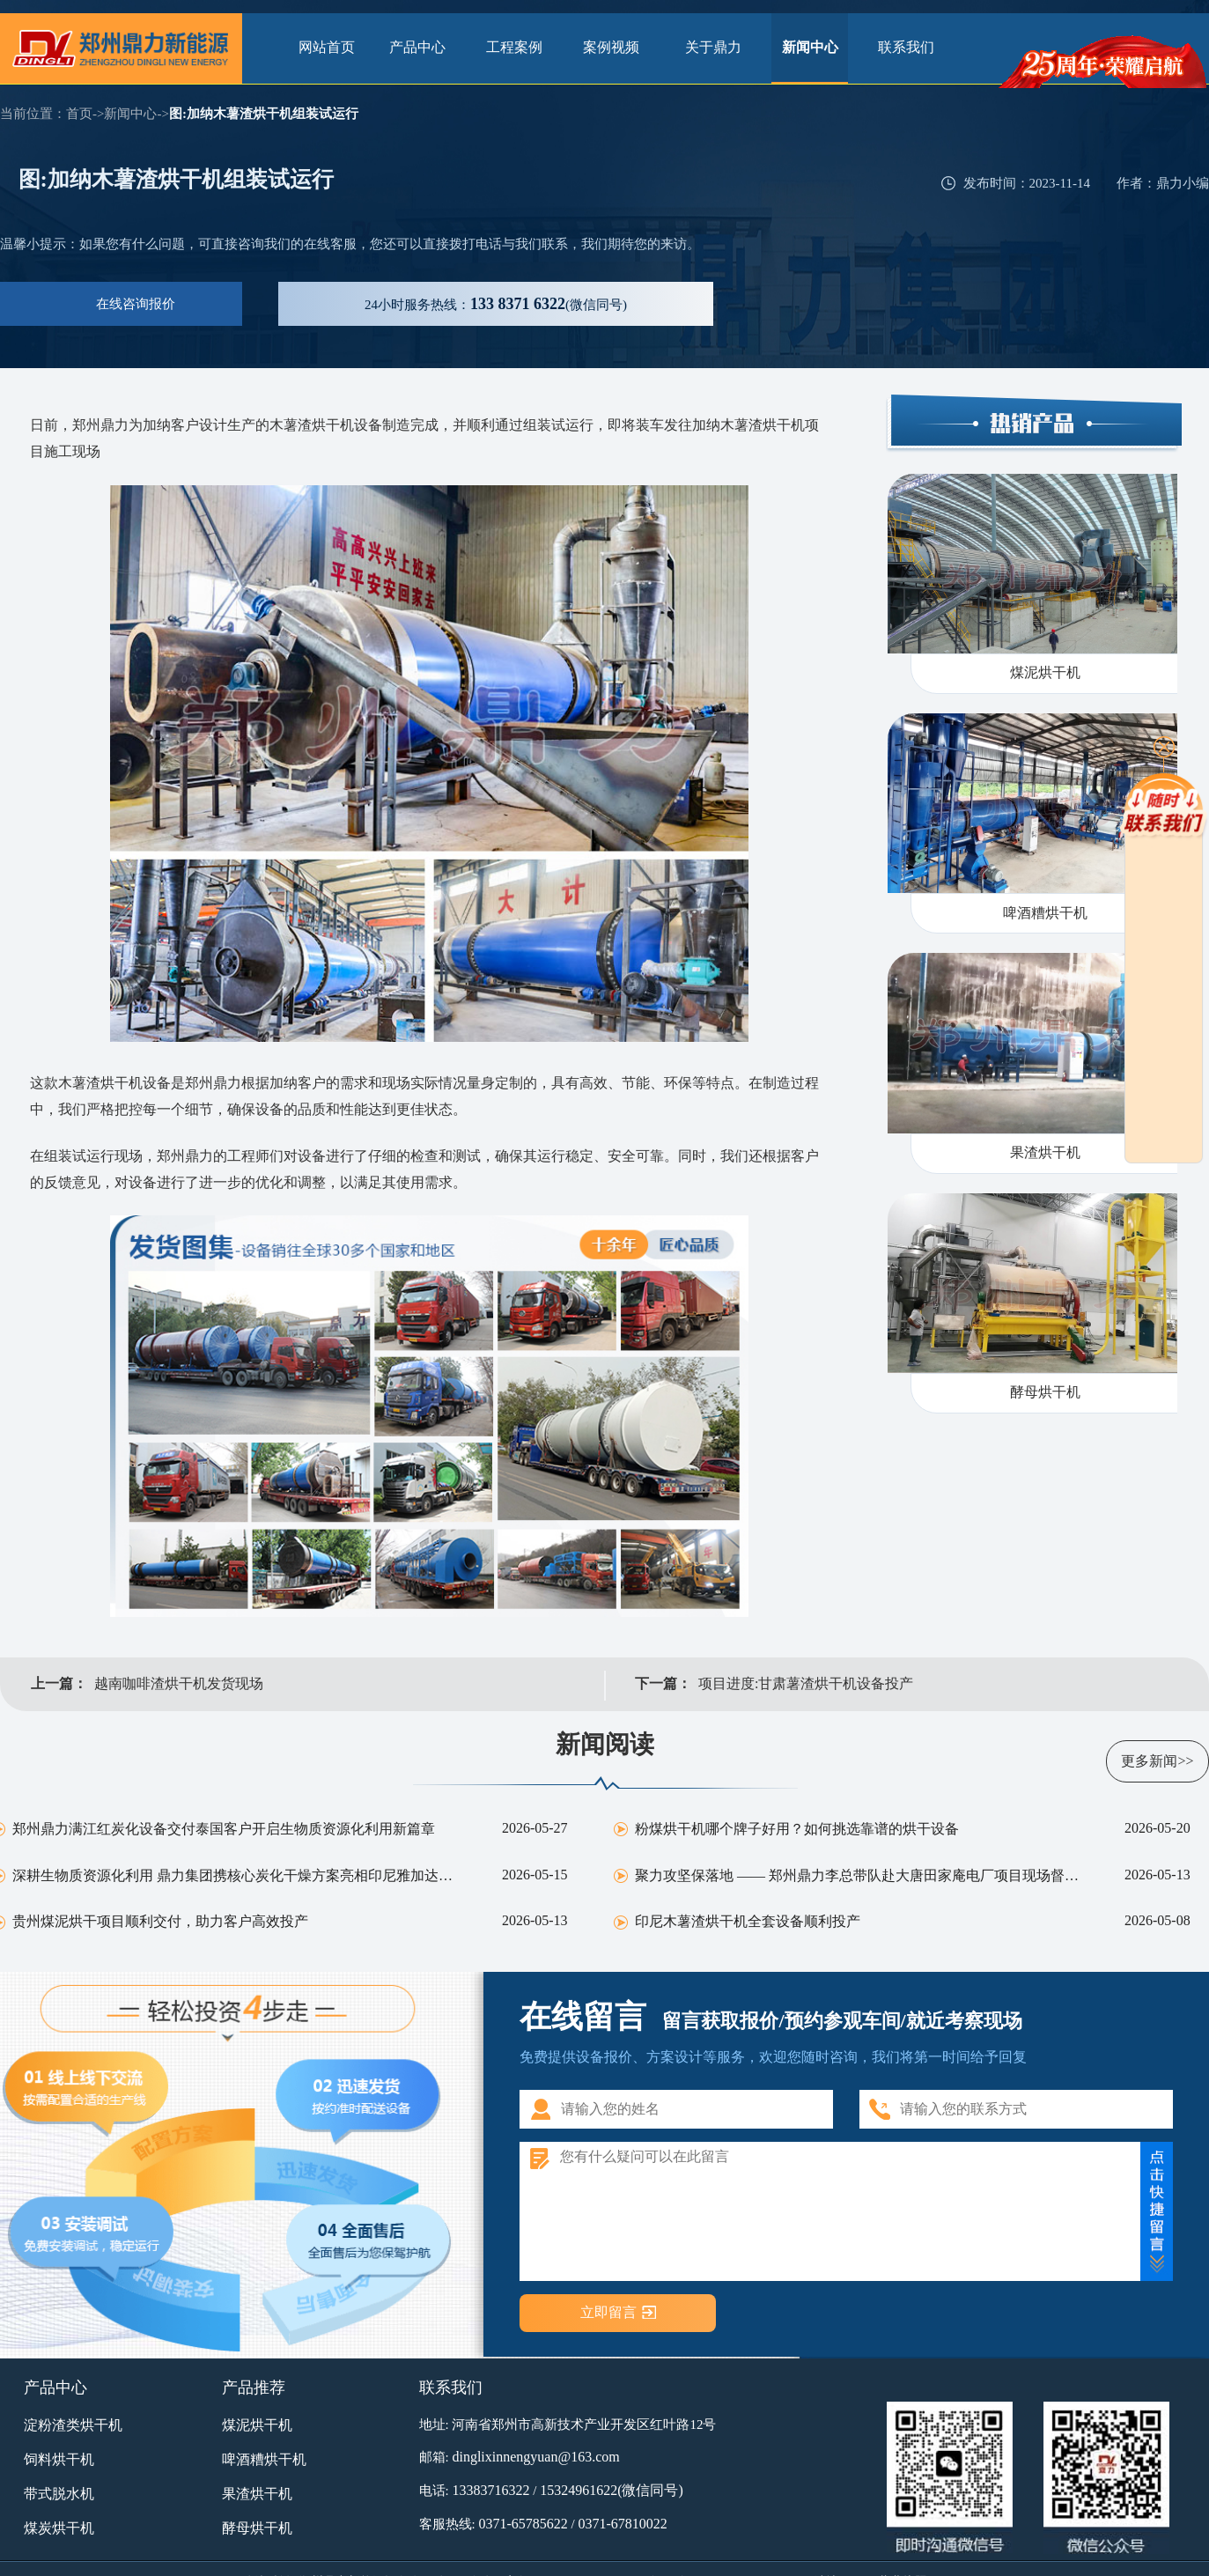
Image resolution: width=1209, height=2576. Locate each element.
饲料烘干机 (59, 2459)
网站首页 (327, 47)
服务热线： (496, 304)
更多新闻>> (1157, 1760)
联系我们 (906, 47)
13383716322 (490, 2490)
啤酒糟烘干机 (264, 2459)
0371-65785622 (522, 2523)
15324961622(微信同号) (611, 2490)
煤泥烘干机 (257, 2424)
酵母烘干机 (257, 2528)
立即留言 (608, 2312)
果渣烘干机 (257, 2493)
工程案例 (519, 47)
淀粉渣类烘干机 (73, 2424)
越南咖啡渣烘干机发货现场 (178, 1683)
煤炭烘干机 (59, 2528)
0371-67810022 (622, 2523)
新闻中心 (810, 47)
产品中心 (422, 47)
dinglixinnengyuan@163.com (535, 2456)
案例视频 (616, 47)
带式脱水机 (59, 2493)
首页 (79, 114)
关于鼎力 (713, 47)
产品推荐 (253, 2387)
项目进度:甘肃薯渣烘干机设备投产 (805, 1683)
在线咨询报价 (135, 304)
